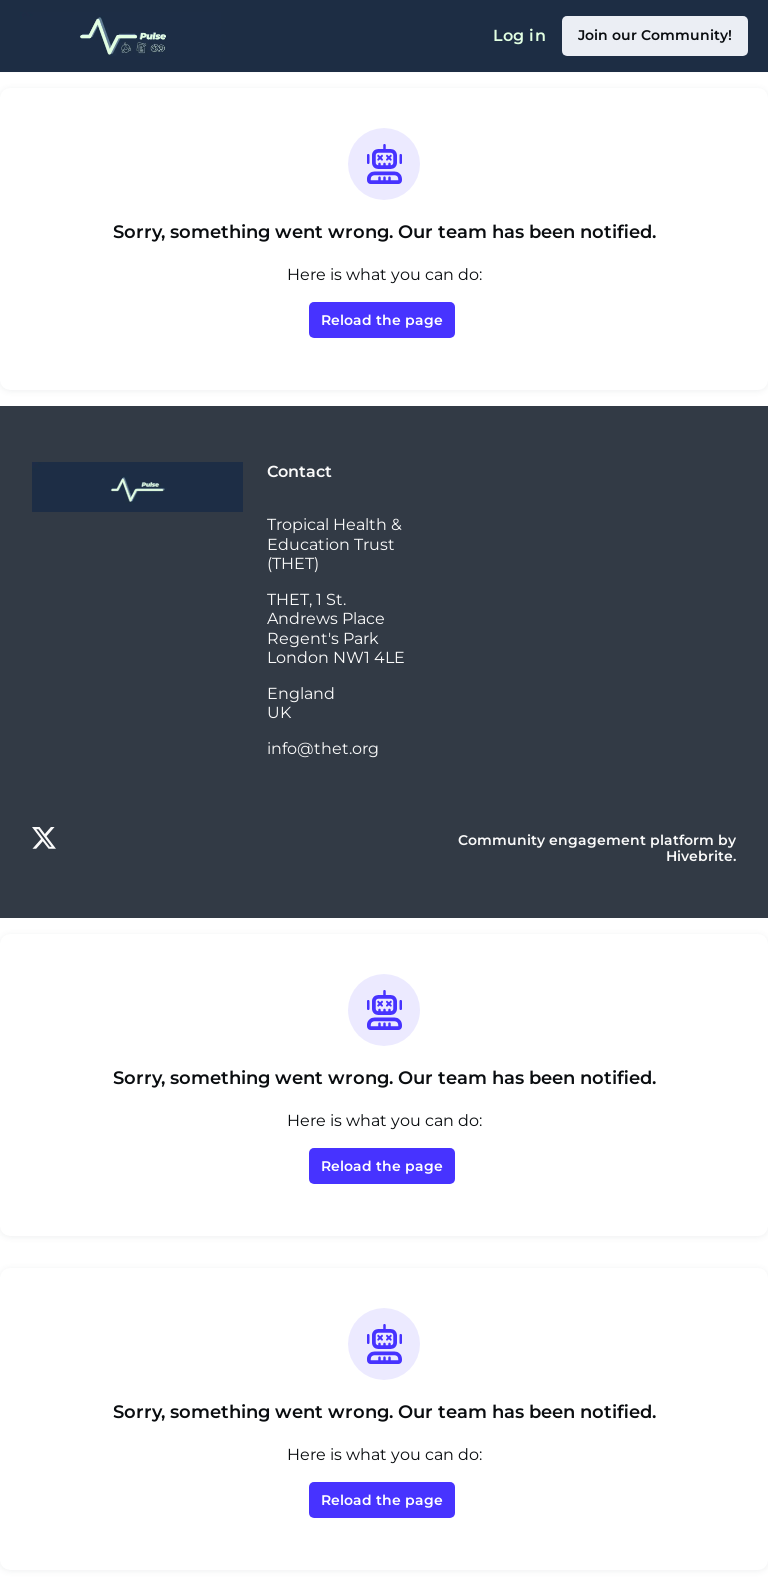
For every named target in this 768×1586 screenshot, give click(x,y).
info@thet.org (323, 748)
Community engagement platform (586, 840)
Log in (519, 35)
